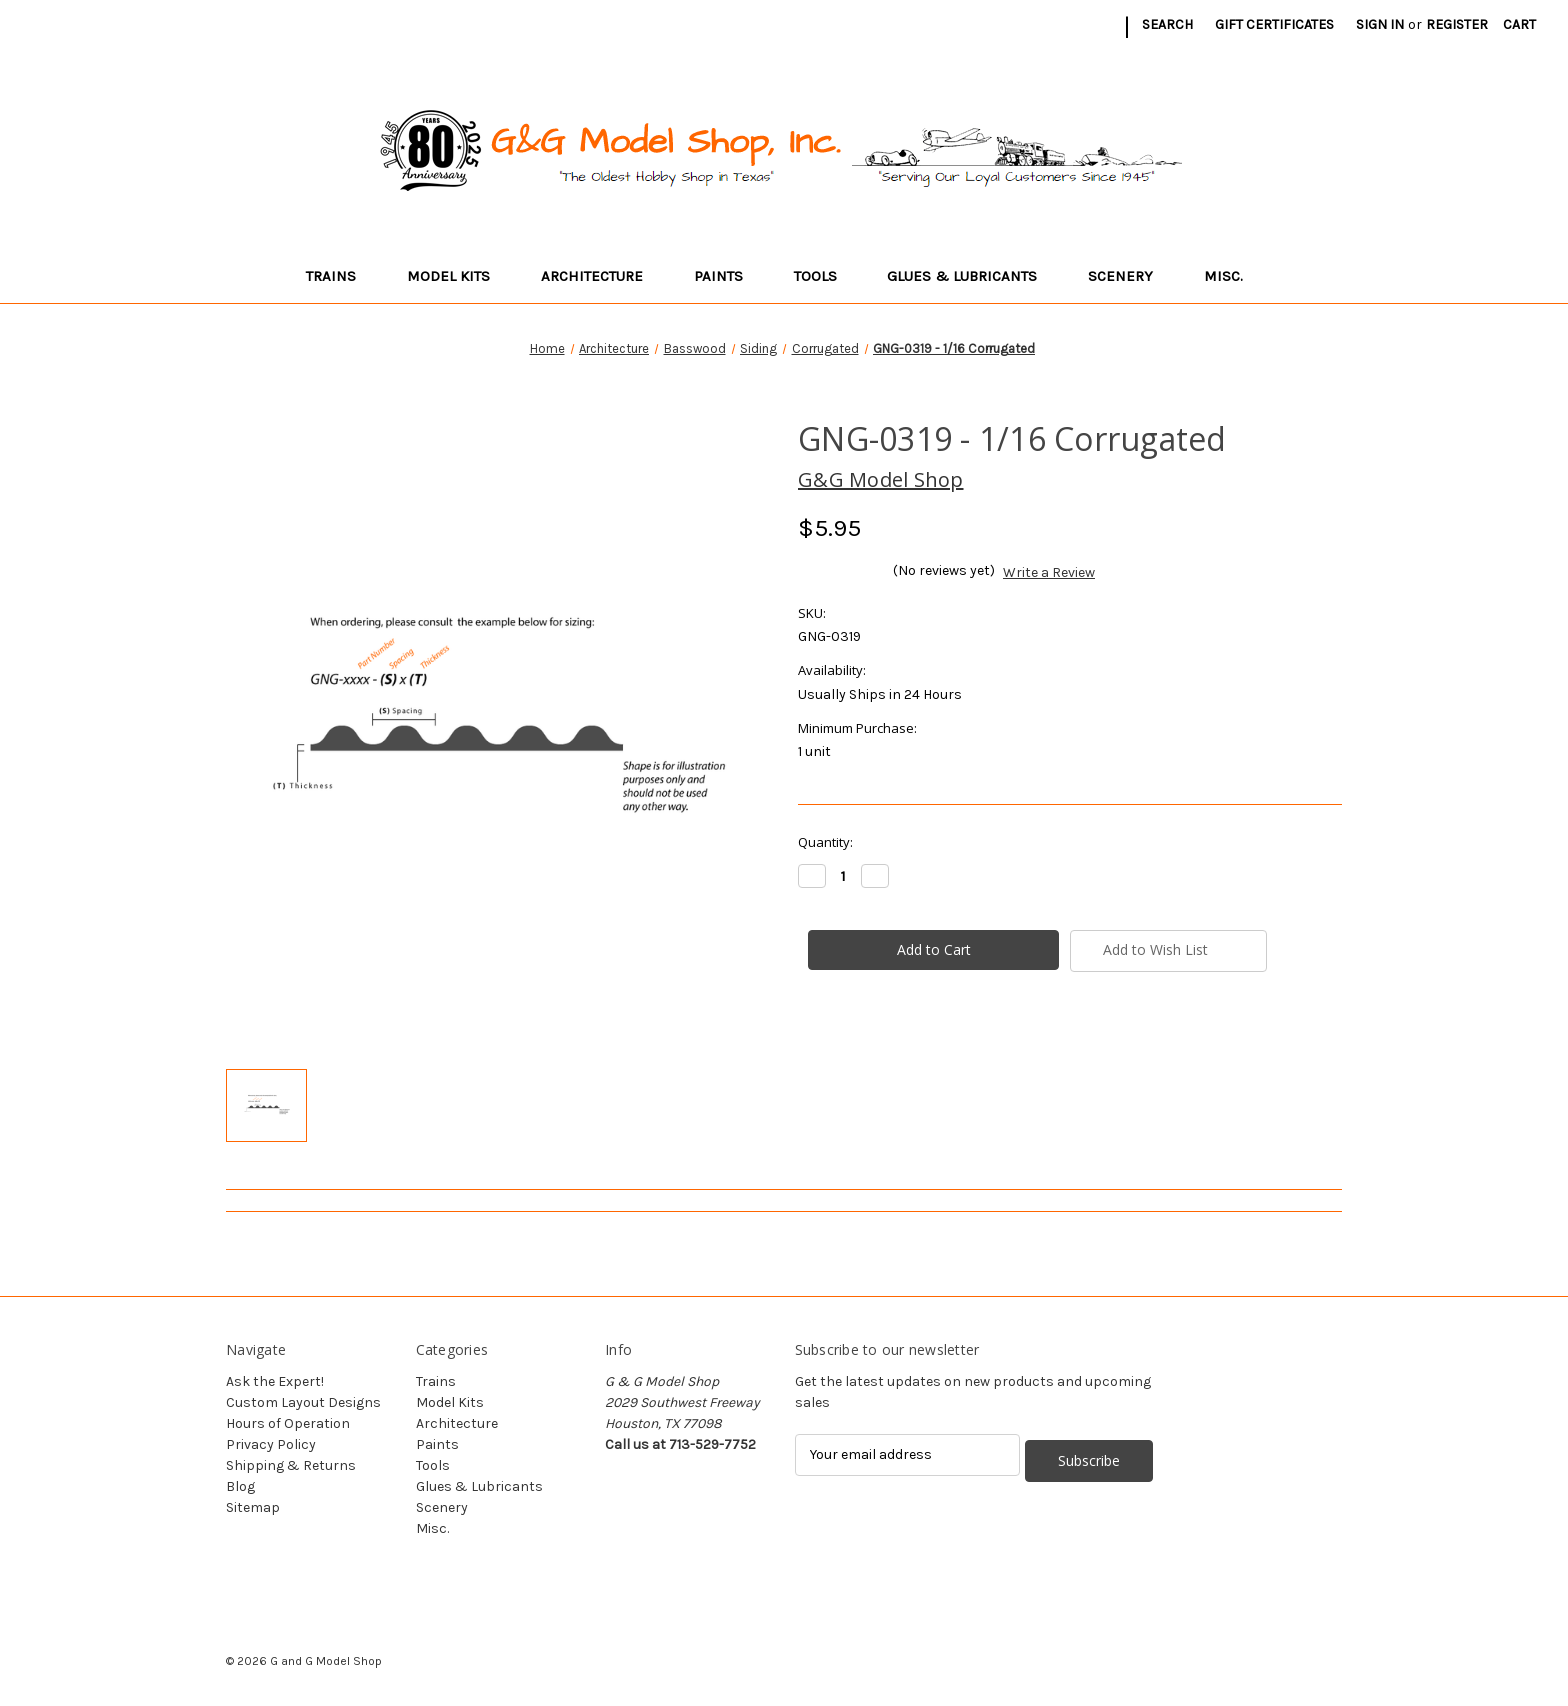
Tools (825, 276)
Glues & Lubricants (971, 276)
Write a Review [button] (1049, 572)
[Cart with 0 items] (1519, 24)
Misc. (1233, 276)
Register (1457, 24)
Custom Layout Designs (303, 1402)
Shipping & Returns (291, 1465)
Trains (340, 276)
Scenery (1130, 276)
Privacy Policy (271, 1444)
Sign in (1380, 24)
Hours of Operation (288, 1423)
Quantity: (825, 842)
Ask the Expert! (275, 1381)
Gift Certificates (1274, 24)
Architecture (601, 276)
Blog (240, 1486)
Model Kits (458, 276)
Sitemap (253, 1507)
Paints (728, 276)
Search (1167, 24)
